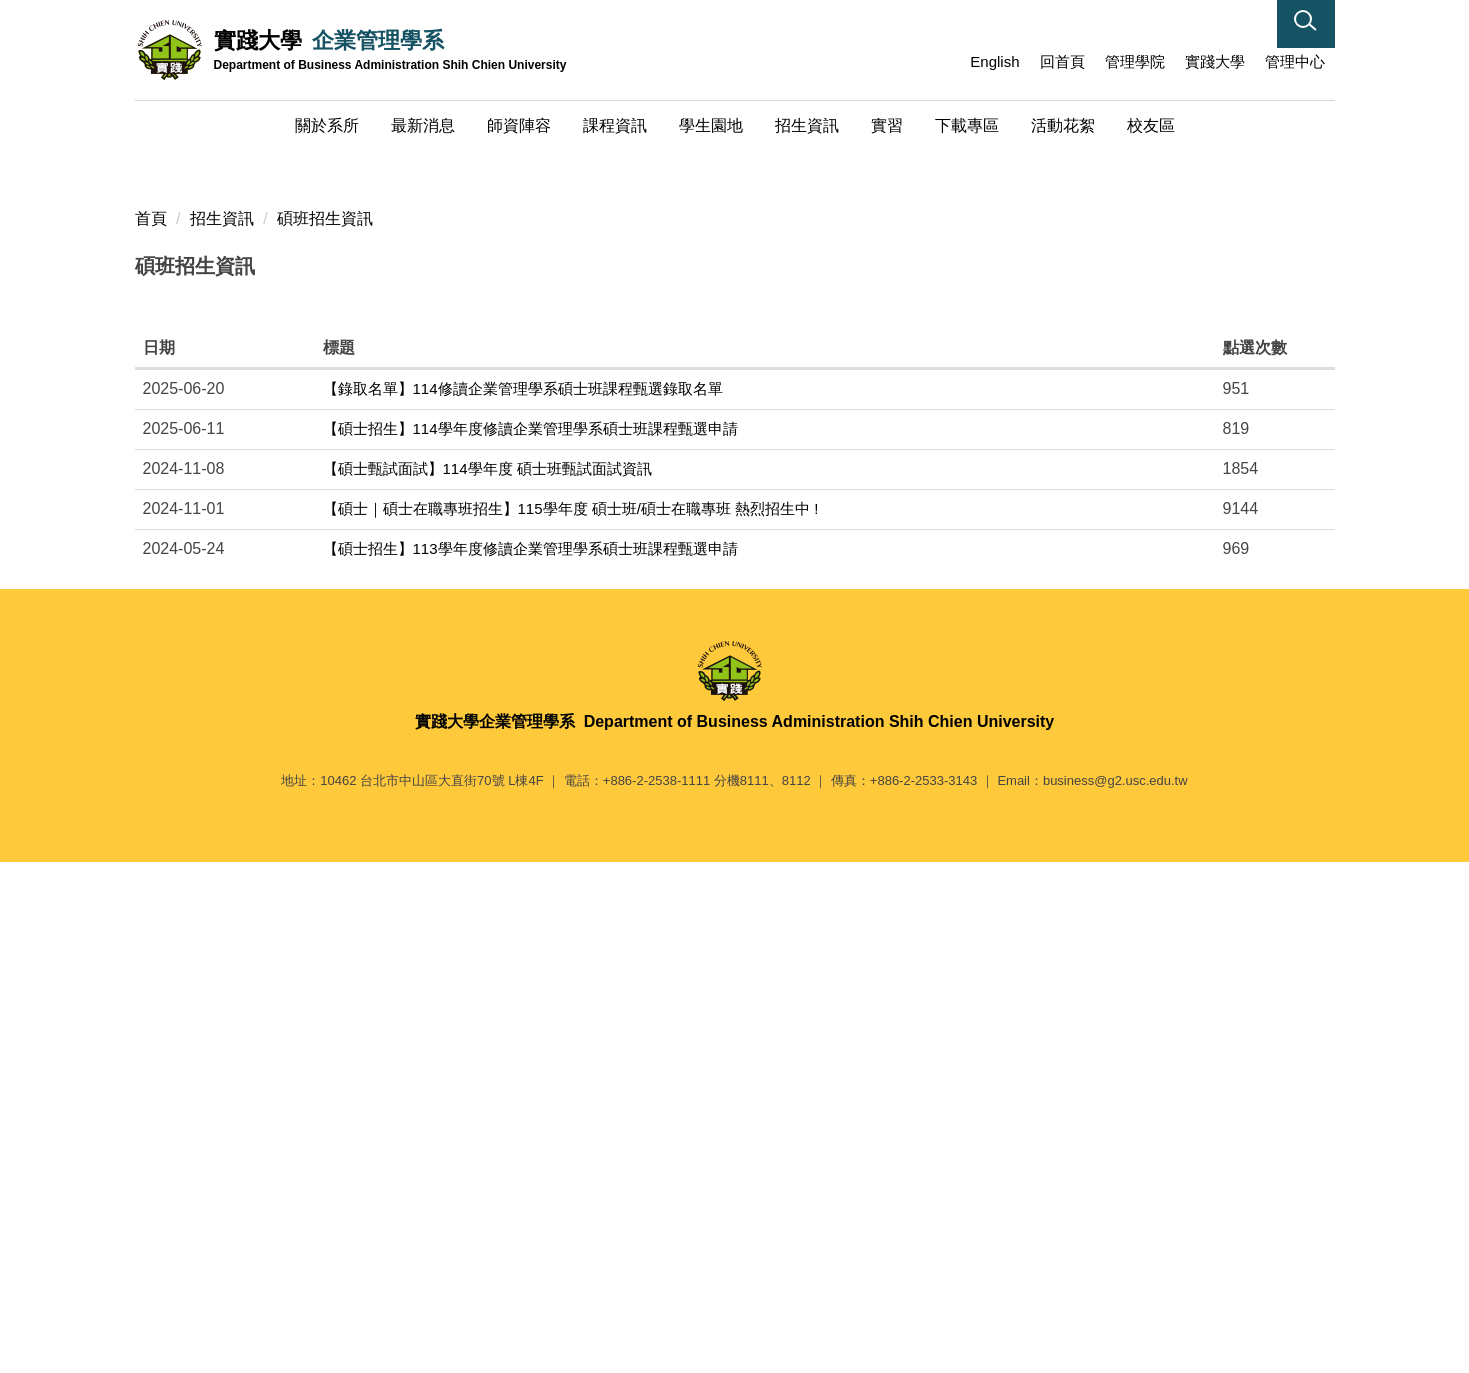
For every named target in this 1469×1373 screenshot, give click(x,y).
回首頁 (1062, 61)
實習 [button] (887, 125)
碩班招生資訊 (325, 718)
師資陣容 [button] (519, 125)
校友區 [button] (1151, 125)
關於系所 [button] (327, 125)
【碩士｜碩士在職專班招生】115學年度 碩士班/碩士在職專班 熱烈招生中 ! (571, 1009)
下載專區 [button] (967, 125)
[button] (1306, 24)
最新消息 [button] (423, 125)
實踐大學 (1215, 61)
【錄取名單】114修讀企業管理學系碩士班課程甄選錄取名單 (523, 889)
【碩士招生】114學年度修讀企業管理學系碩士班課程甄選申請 (530, 929)
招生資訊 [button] (807, 125)
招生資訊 (222, 718)
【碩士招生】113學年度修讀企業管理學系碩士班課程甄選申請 (530, 1049)
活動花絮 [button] (1063, 125)
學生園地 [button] (711, 125)
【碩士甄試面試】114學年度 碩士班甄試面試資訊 (487, 969)
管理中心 (1295, 61)
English (994, 61)
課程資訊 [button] (615, 125)
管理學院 (1135, 61)
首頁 (151, 718)
